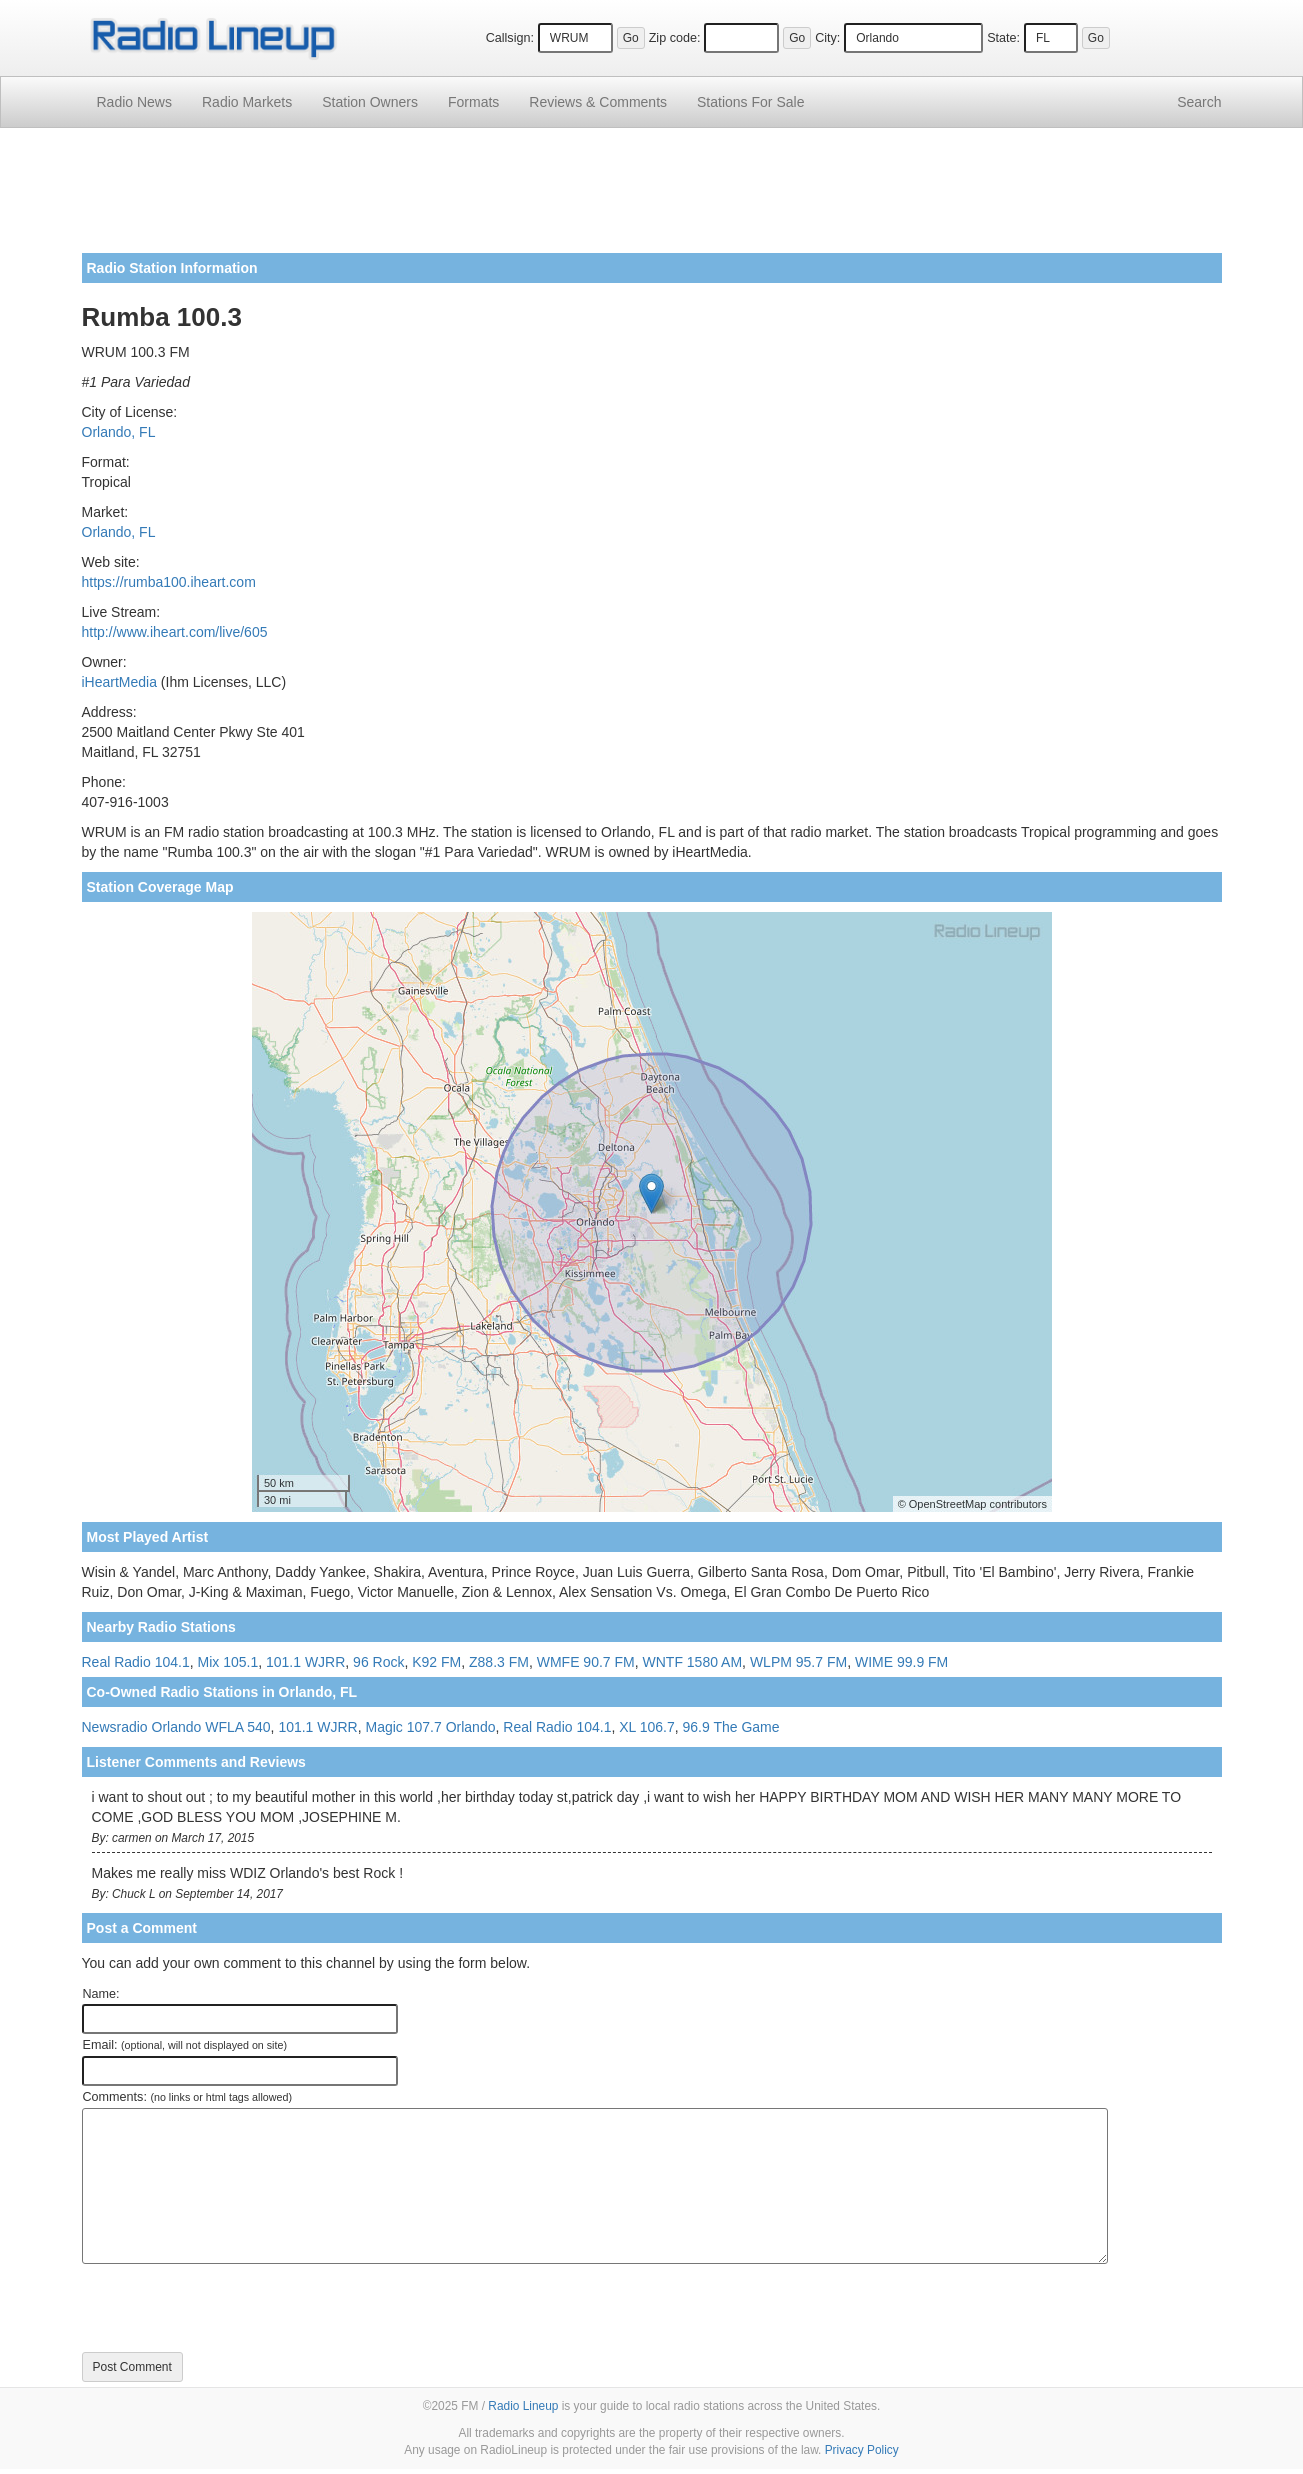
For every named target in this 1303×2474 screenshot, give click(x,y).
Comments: (187, 2097)
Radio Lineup (523, 2406)
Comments (598, 102)
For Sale (750, 102)
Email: (185, 2045)
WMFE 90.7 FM (586, 1662)
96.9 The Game (731, 1727)
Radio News (134, 102)
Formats (473, 102)
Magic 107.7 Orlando (431, 1727)
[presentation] (234, 2308)
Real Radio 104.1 (136, 1662)
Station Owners (370, 102)
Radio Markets (247, 102)
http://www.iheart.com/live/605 (175, 632)
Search (1199, 102)
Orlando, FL (119, 432)
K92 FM (436, 1662)
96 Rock (378, 1662)
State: (1003, 38)
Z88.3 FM (499, 1662)
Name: (101, 1994)
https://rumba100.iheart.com (169, 582)
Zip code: (675, 38)
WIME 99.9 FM (901, 1662)
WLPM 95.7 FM (798, 1662)
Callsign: (510, 38)
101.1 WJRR (305, 1662)
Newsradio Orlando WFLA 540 (176, 1727)
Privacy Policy (862, 2450)
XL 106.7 (647, 1727)
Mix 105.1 (227, 1662)
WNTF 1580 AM (693, 1662)
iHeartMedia (119, 682)
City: (827, 38)
